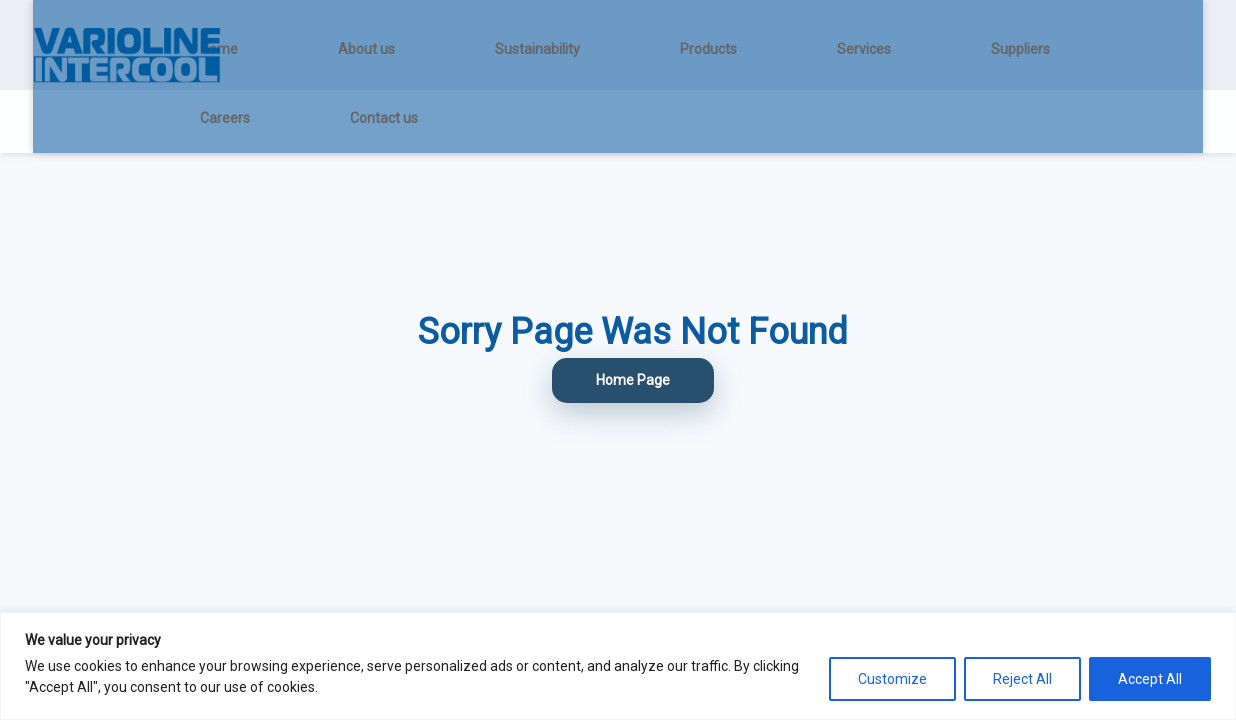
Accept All (1150, 679)
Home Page (633, 380)
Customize (892, 679)
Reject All (1022, 679)
